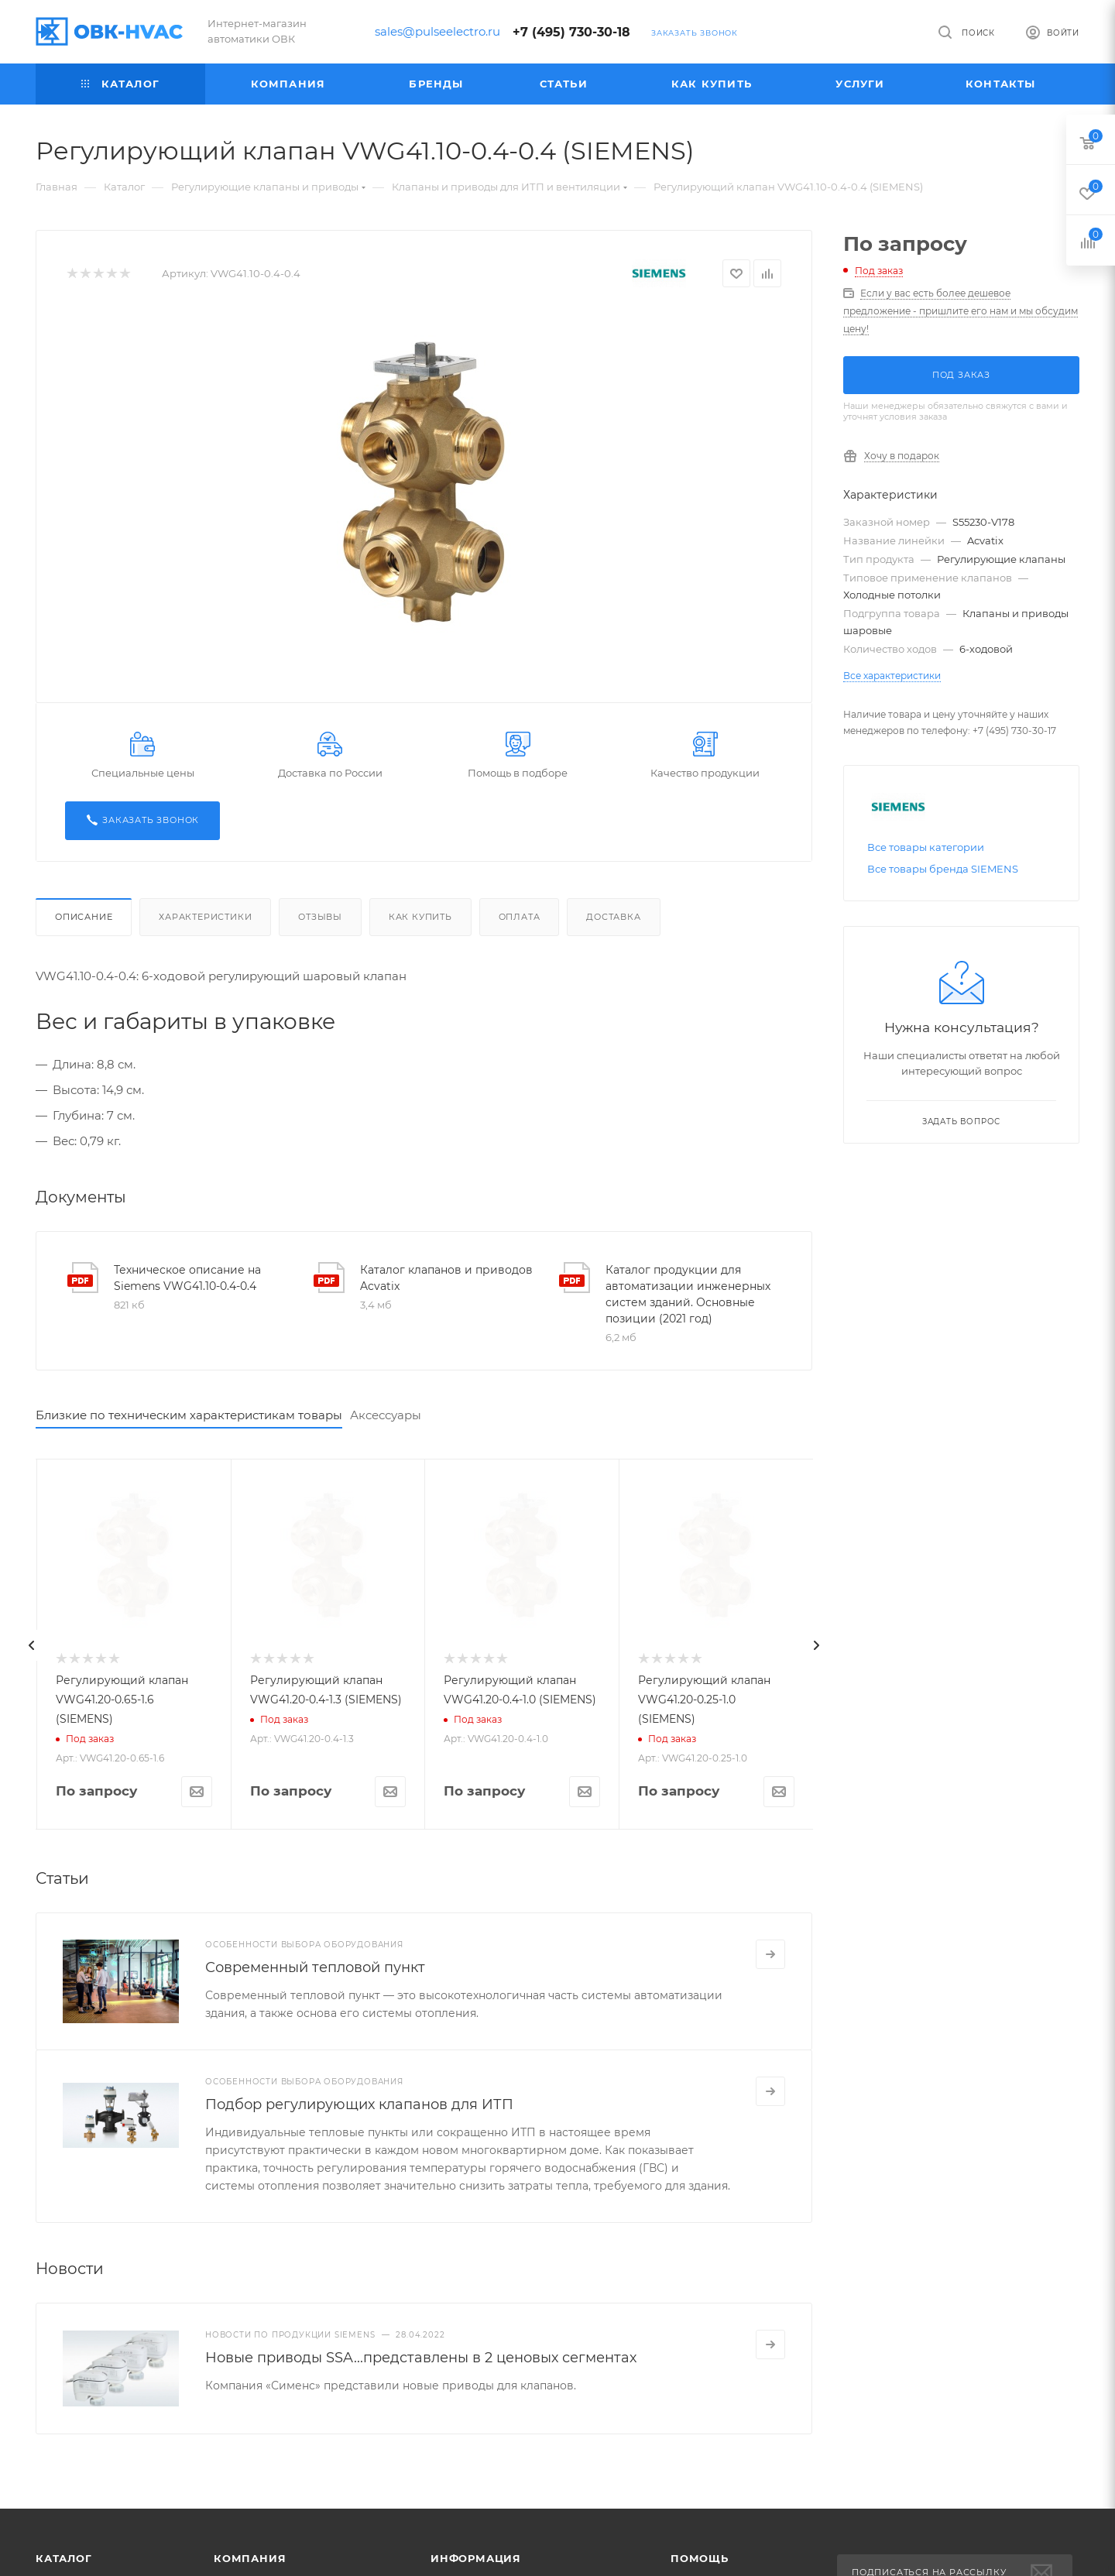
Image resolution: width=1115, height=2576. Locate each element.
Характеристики (205, 916)
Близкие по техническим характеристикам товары (189, 1415)
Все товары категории (925, 847)
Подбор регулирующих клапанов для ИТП (359, 2104)
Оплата (519, 916)
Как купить (420, 916)
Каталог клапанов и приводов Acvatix (446, 1278)
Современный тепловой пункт (315, 1967)
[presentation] (31, 1645)
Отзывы (320, 916)
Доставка (613, 916)
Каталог (64, 2558)
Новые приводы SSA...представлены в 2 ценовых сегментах (420, 2357)
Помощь (700, 2558)
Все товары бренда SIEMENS (942, 869)
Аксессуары (385, 1415)
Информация (476, 2558)
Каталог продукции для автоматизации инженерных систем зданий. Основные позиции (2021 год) (688, 1294)
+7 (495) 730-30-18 (571, 32)
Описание (83, 916)
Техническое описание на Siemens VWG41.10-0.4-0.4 (187, 1278)
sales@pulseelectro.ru (437, 31)
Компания (250, 2558)
